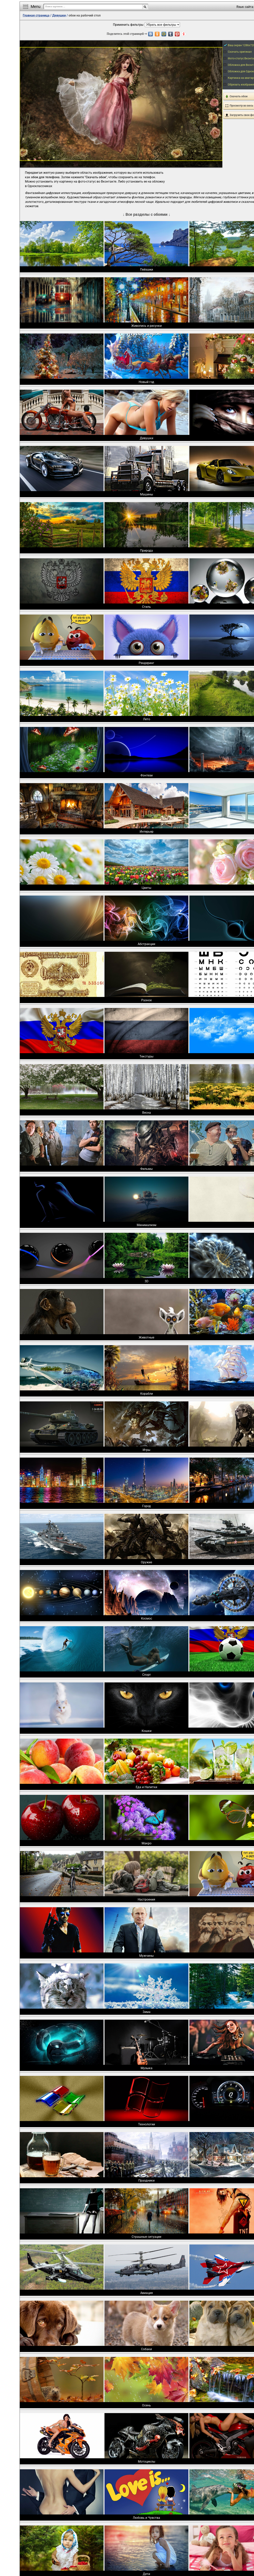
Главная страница (36, 15)
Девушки (59, 15)
